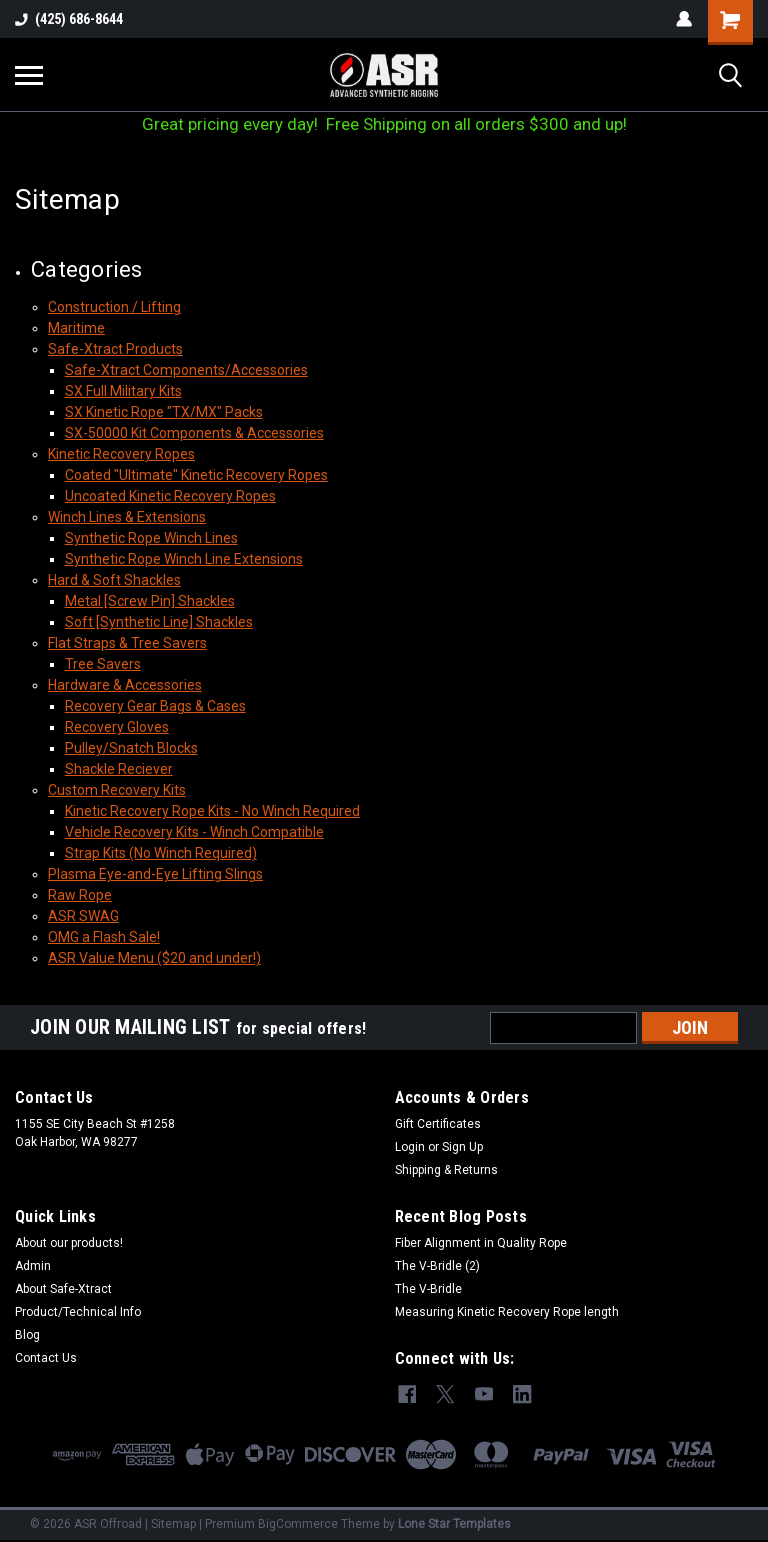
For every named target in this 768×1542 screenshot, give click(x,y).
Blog (27, 1335)
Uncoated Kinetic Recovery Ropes (170, 496)
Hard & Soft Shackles (114, 580)
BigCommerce (298, 1522)
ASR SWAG (83, 916)
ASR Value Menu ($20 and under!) (154, 958)
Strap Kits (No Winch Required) (161, 853)
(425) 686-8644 (69, 19)
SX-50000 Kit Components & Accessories (194, 433)
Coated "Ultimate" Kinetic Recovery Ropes (196, 475)
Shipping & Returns (446, 1170)
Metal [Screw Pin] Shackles (150, 601)
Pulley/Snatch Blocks (131, 748)
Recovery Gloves (117, 727)
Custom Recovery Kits (117, 790)
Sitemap (173, 1522)
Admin (33, 1266)
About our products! (69, 1243)
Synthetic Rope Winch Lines (151, 538)
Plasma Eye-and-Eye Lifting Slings (155, 874)
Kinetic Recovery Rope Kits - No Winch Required (212, 811)
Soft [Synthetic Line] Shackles (159, 622)
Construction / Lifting (114, 307)
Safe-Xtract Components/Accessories (186, 370)
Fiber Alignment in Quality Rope (481, 1243)
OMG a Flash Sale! (104, 937)
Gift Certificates (438, 1124)
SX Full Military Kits (123, 391)
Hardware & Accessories (125, 685)
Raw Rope (80, 895)
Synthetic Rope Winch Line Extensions (184, 559)
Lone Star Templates (454, 1522)
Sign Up (462, 1147)
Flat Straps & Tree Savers (127, 643)
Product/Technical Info (78, 1312)
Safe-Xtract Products (115, 349)
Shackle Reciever (119, 769)
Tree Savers (103, 664)
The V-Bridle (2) (437, 1266)
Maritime (76, 328)
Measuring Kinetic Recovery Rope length (507, 1312)
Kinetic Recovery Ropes (121, 454)
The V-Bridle (428, 1289)
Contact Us (46, 1358)
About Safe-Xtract (63, 1289)
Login (410, 1147)
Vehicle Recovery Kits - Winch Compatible (194, 832)
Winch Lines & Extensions (127, 517)
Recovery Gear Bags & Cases (155, 706)
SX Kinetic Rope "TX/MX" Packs (164, 412)
